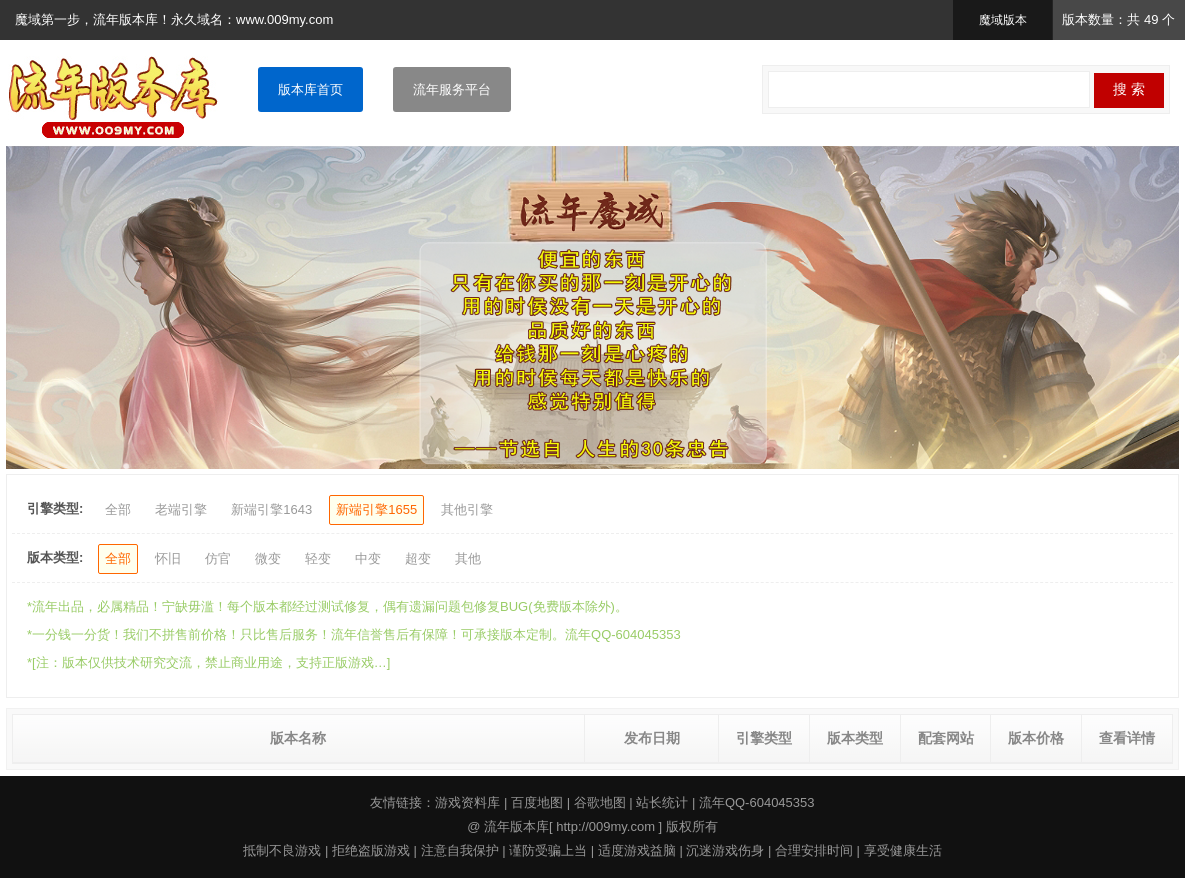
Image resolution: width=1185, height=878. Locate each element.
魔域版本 (1003, 20)
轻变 (318, 558)
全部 (118, 509)
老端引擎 (181, 509)
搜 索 (1129, 89)
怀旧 (168, 558)
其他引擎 (467, 509)
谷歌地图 (600, 802)
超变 (418, 558)
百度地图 (537, 802)
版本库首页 (310, 89)
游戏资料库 (467, 802)
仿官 (218, 558)
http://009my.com (605, 826)
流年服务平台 (452, 89)
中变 (368, 558)
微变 (268, 558)
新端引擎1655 (376, 509)
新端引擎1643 (271, 509)
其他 (468, 558)
